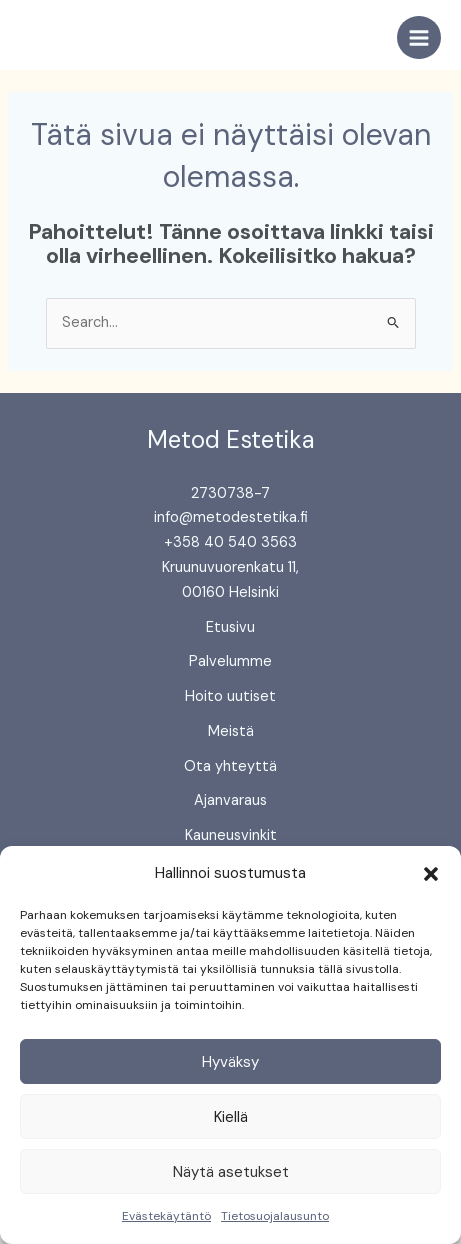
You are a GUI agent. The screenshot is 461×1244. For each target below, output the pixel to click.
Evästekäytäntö (166, 1216)
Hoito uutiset (230, 696)
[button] (431, 874)
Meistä (231, 731)
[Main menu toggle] (419, 38)
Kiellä (231, 1117)
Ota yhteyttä (230, 766)
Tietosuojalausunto (275, 1216)
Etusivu (230, 627)
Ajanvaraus (230, 800)
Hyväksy (230, 1062)
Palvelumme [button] (230, 661)
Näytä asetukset (231, 1172)
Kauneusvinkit (231, 835)
